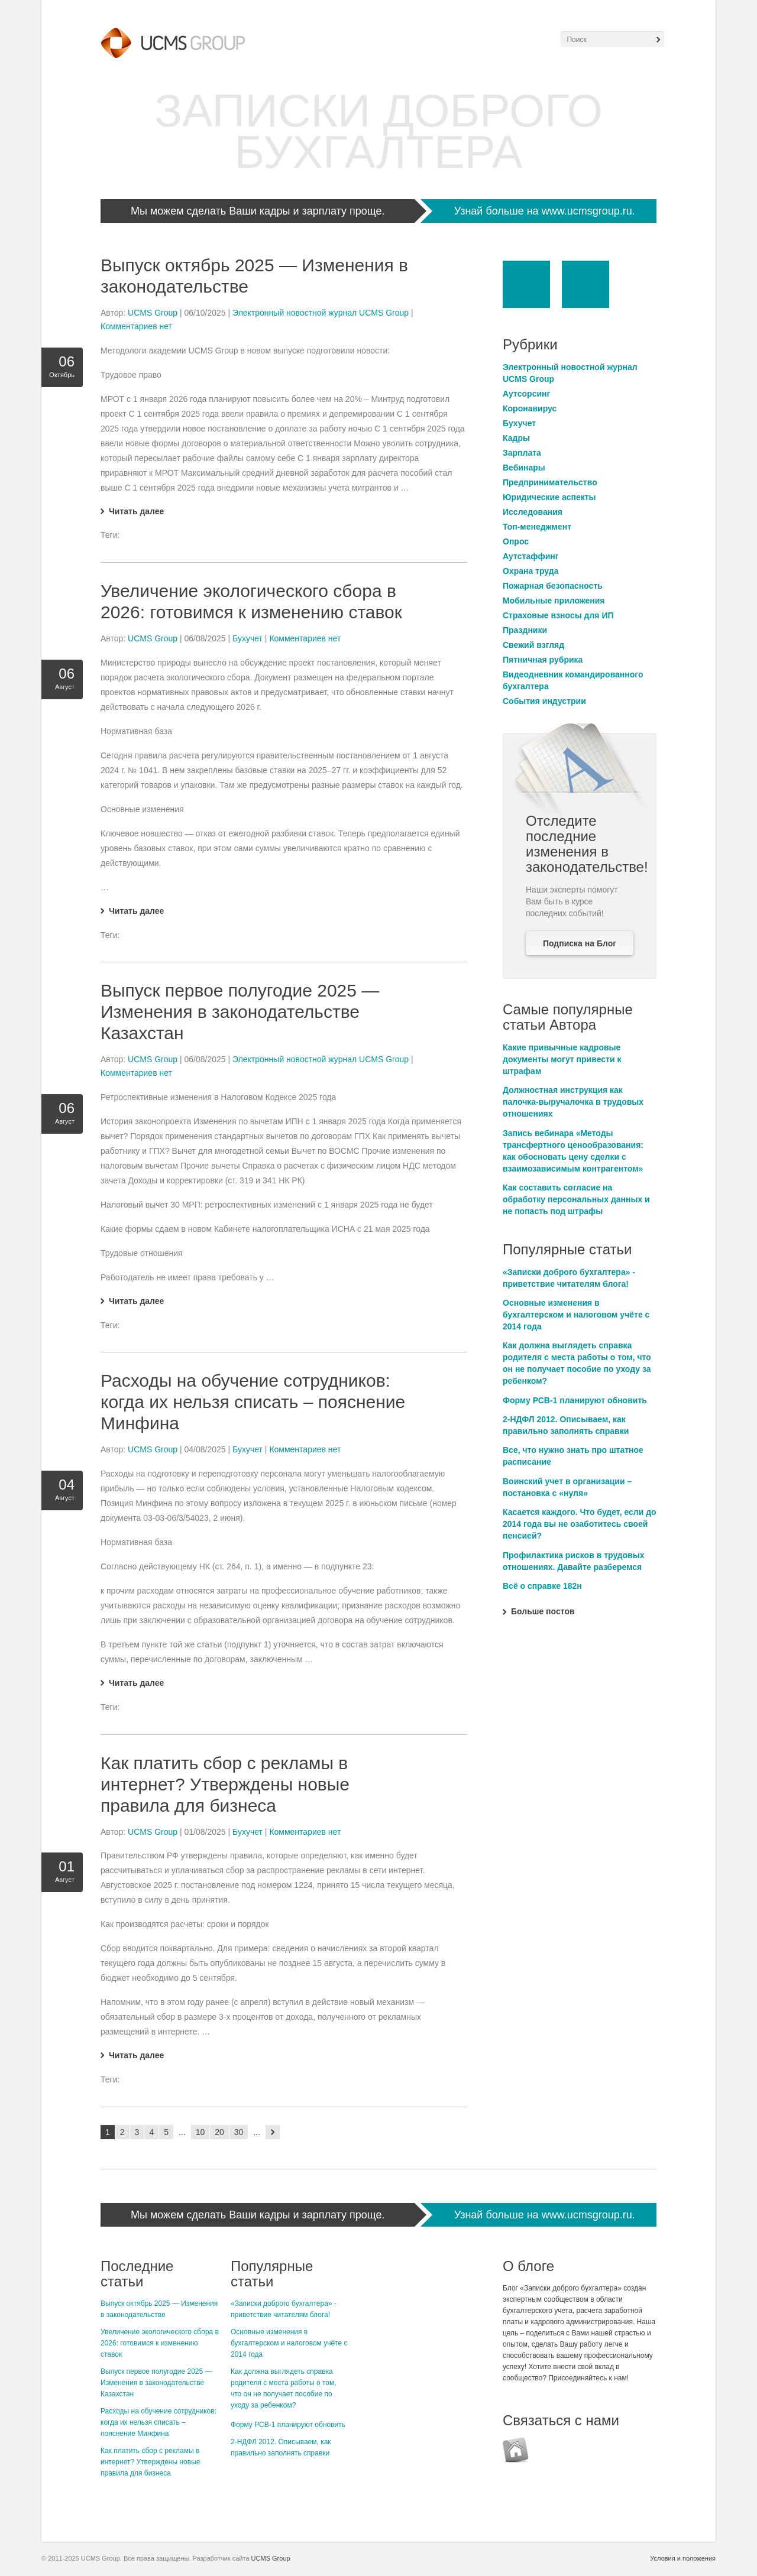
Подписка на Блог (579, 943)
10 (200, 2132)
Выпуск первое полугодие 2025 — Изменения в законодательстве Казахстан (240, 1012)
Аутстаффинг (531, 556)
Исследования (532, 512)
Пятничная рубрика (543, 659)
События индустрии (544, 701)
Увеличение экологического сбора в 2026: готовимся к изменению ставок (160, 2343)
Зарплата (522, 453)
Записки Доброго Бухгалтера (378, 131)
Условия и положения (683, 2558)
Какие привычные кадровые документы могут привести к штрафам (562, 1059)
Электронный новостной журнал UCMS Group (320, 312)
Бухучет (247, 638)
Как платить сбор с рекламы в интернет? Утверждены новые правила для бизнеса (225, 1784)
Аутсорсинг (526, 393)
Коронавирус (530, 408)
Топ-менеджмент (537, 526)
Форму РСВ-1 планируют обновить (575, 1400)
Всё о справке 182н (542, 1586)
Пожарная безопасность (553, 586)
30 (239, 2132)
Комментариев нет (136, 326)
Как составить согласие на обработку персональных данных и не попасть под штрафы (576, 1199)
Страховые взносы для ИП (558, 615)
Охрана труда (530, 571)
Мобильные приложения (554, 600)
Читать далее (136, 511)
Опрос (516, 541)
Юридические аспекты (549, 497)
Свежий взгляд (533, 645)
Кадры (516, 438)
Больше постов (543, 1611)
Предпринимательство (550, 482)
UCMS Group (152, 312)
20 (219, 2132)
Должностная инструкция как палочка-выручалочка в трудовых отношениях (573, 1101)
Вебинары (524, 467)
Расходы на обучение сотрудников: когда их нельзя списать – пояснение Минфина (253, 1402)
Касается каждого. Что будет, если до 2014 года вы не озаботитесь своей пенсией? (579, 1523)
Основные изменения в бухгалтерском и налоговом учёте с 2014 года (576, 1314)
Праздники (525, 630)
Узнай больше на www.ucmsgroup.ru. (544, 211)
